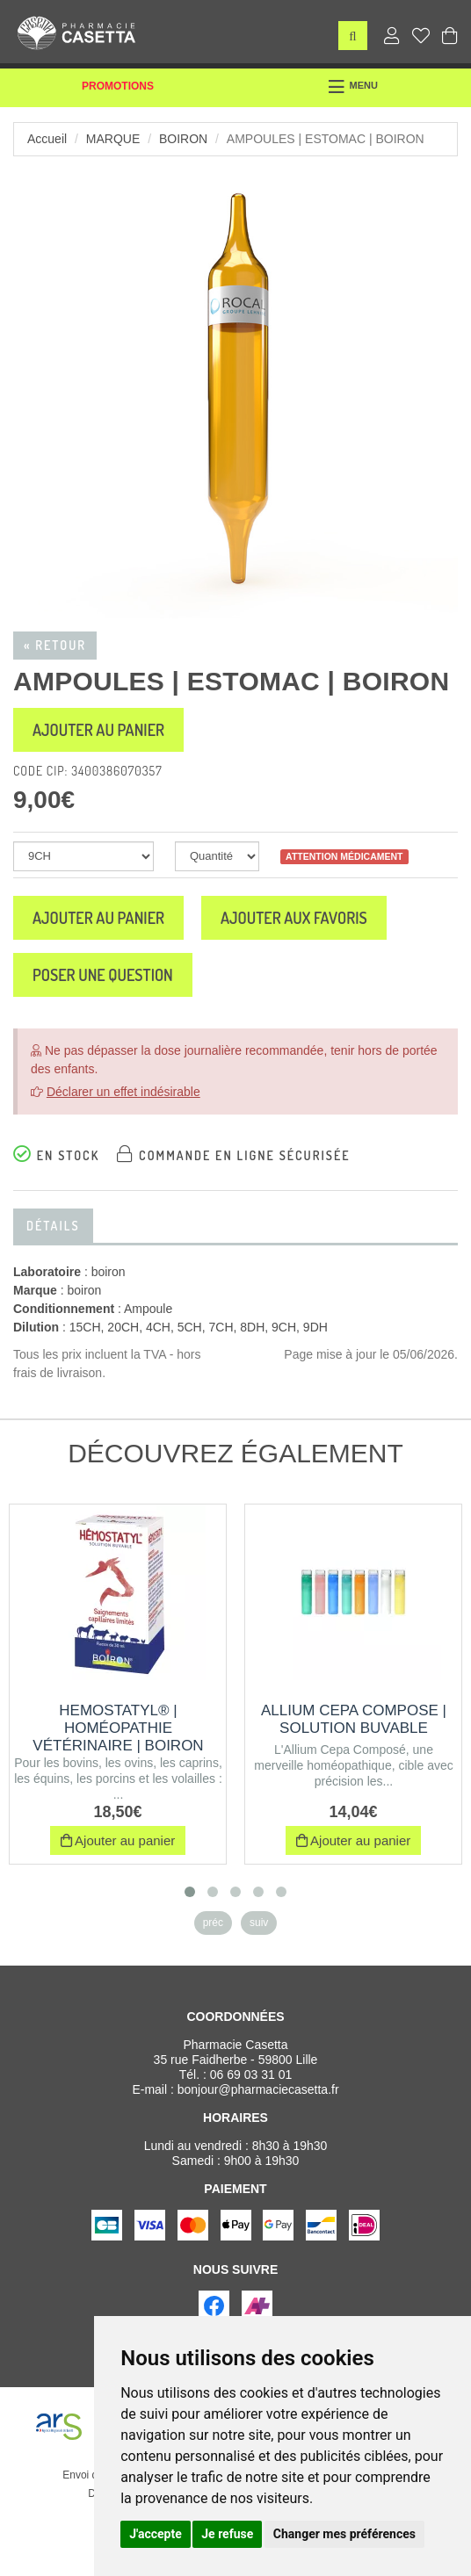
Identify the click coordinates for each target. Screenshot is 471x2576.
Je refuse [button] (227, 2534)
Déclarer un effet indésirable (123, 1092)
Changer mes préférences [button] (344, 2534)
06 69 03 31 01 (251, 2074)
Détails (53, 1225)
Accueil (47, 139)
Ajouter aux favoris (294, 917)
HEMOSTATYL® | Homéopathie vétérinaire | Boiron (118, 1728)
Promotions (118, 86)
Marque (113, 139)
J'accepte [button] (155, 2534)
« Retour (55, 645)
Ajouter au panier (98, 730)
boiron (183, 139)
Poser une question (103, 975)
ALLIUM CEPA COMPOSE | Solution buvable (353, 1719)
